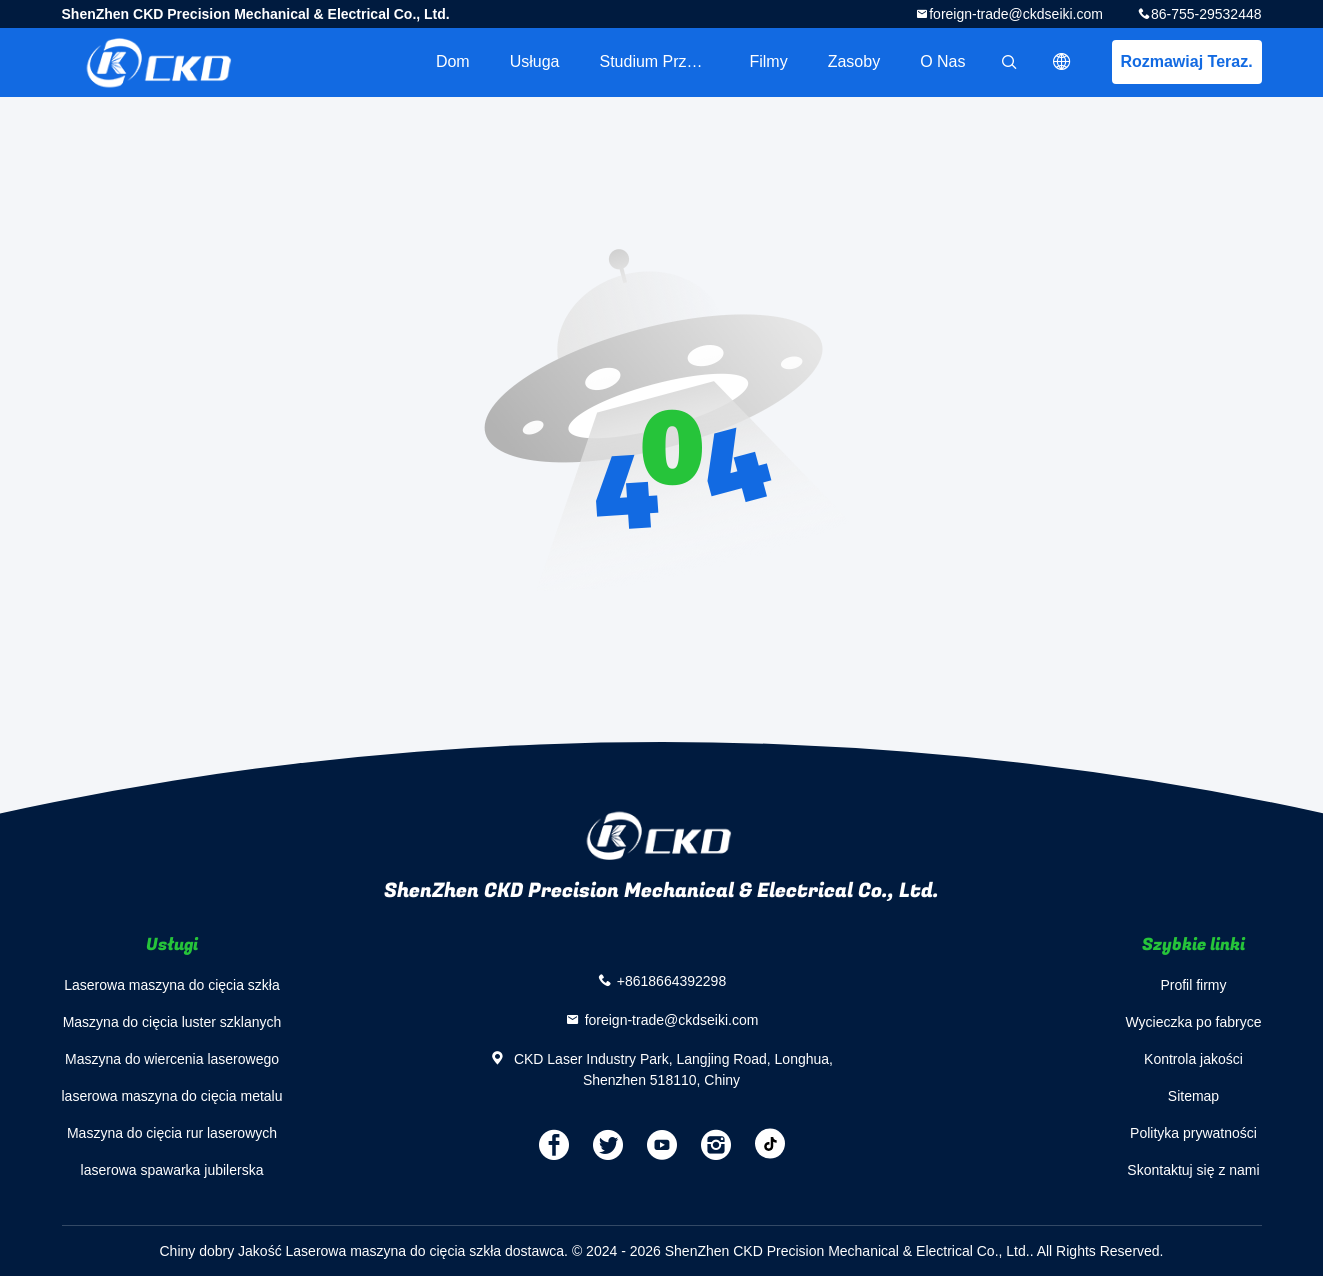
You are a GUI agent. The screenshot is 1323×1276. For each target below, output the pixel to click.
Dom (453, 61)
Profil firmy (1193, 985)
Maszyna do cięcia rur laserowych (172, 1133)
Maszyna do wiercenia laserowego (172, 1059)
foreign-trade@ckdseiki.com (1016, 14)
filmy (768, 61)
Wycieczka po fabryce (1193, 1022)
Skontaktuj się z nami (1193, 1170)
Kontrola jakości (1193, 1059)
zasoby (854, 61)
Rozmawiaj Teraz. (1186, 61)
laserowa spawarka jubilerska (172, 1170)
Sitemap (1193, 1096)
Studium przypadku (664, 61)
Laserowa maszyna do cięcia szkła (172, 985)
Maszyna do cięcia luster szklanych (172, 1022)
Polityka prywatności (1193, 1133)
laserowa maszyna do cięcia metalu (172, 1096)
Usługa (535, 61)
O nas (942, 61)
